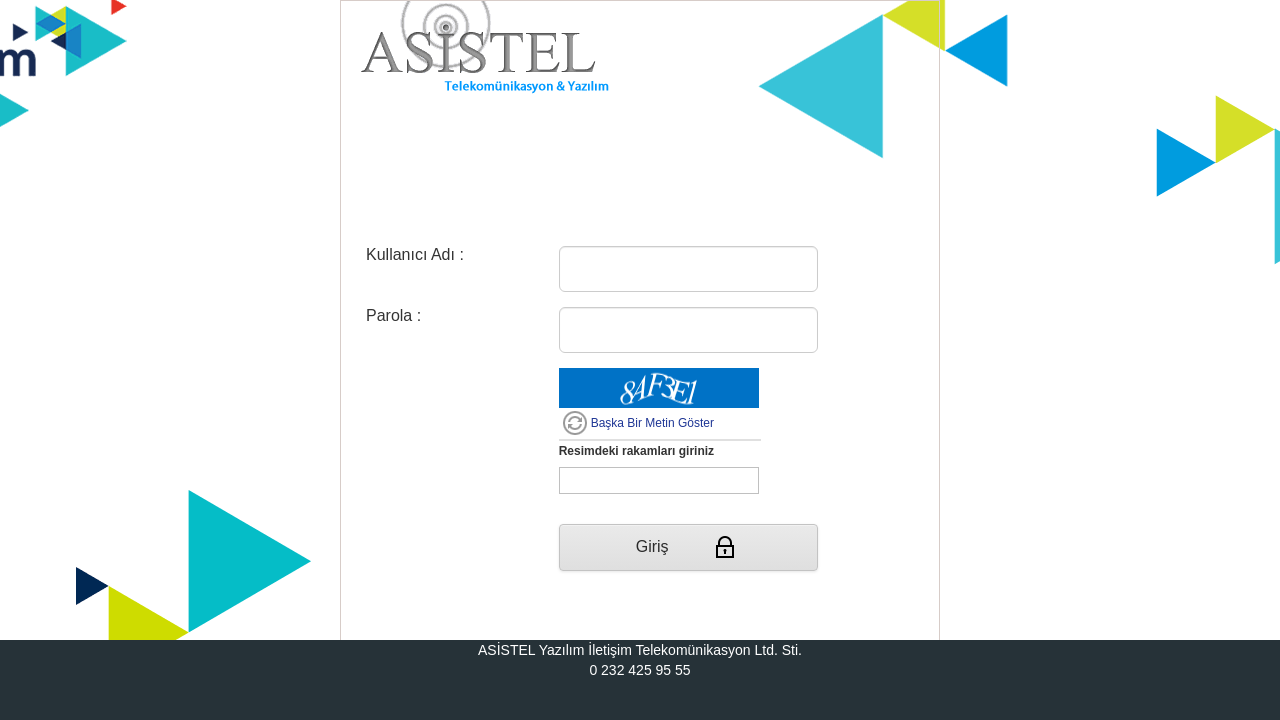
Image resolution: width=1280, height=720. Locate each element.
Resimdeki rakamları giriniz (636, 451)
